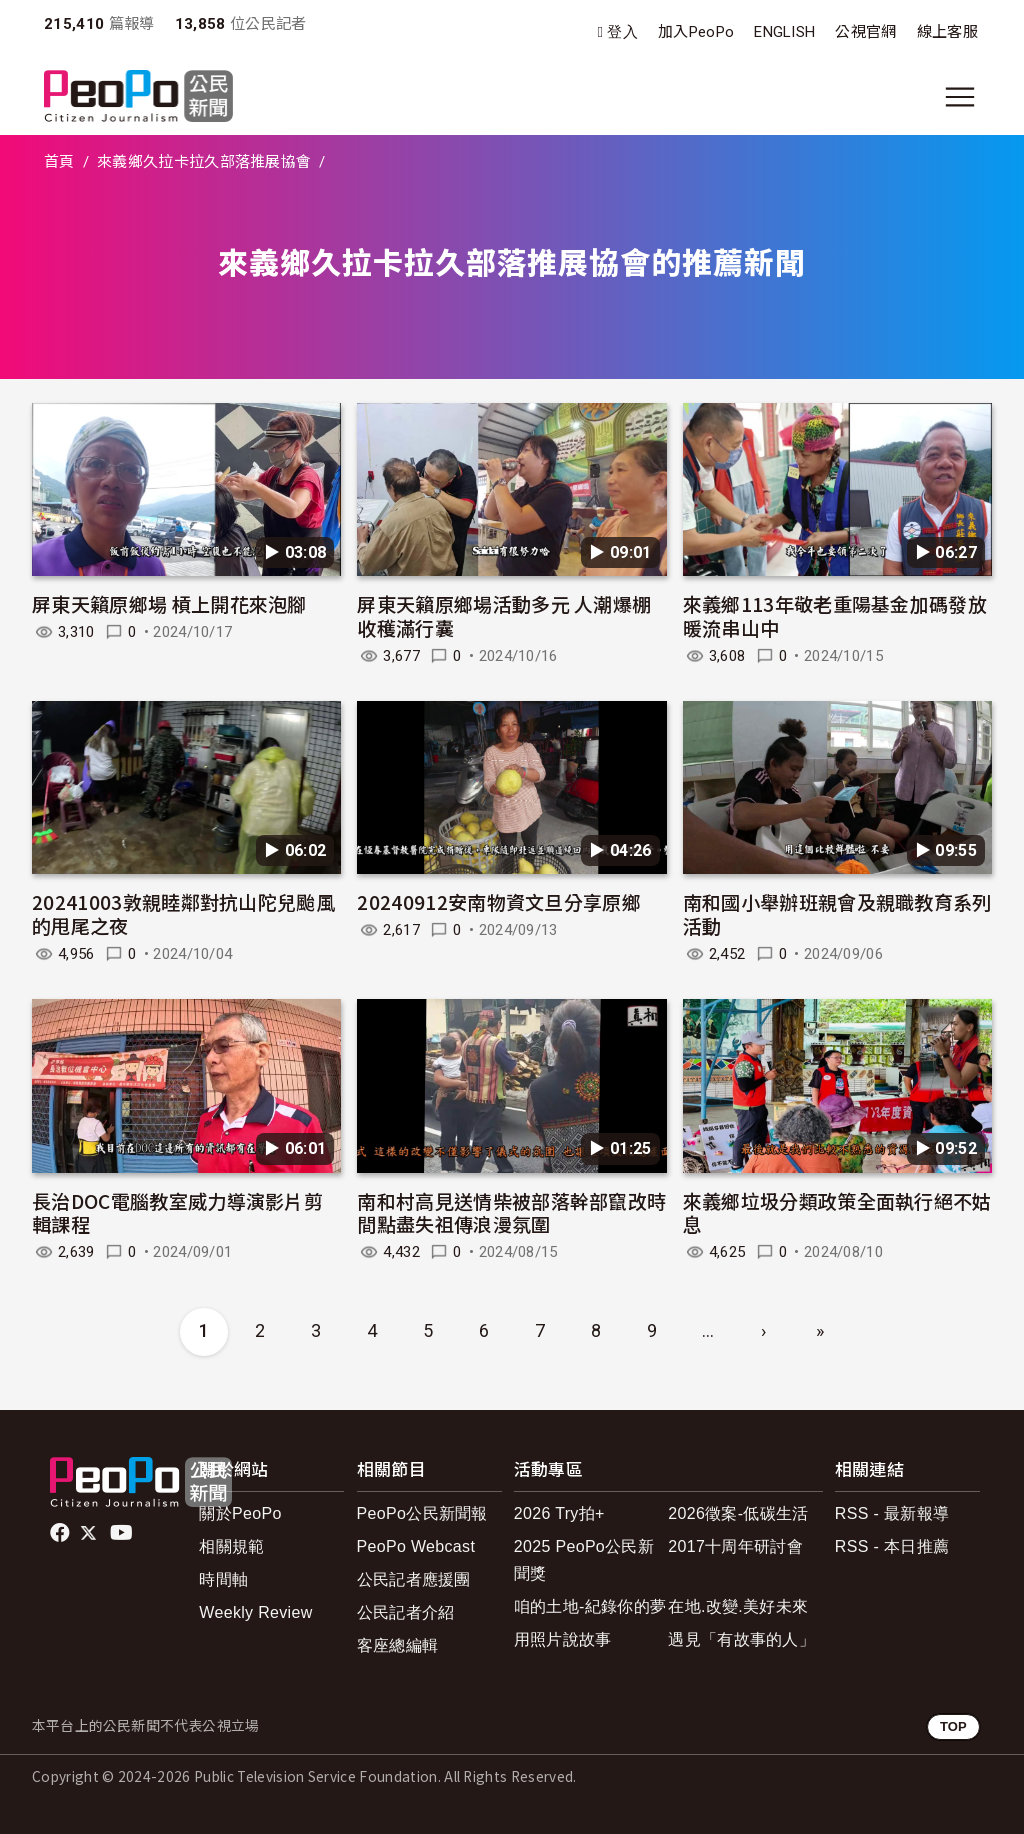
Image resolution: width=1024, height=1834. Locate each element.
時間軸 (223, 1579)
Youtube (123, 1533)
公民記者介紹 (406, 1612)
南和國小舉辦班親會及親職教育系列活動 (837, 913)
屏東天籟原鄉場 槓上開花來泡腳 (169, 603)
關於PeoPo (240, 1513)
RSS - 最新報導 (892, 1513)
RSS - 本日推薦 (892, 1546)
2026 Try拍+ (559, 1513)
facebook (61, 1533)
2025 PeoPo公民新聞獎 (584, 1560)
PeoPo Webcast (416, 1546)
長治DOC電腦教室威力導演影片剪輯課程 (177, 1212)
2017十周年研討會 (735, 1546)
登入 (622, 32)
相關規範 (231, 1546)
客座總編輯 (398, 1645)
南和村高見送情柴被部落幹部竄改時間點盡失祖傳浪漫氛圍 (511, 1212)
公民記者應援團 (414, 1579)
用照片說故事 (563, 1639)
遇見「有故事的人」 (741, 1639)
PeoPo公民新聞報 (422, 1513)
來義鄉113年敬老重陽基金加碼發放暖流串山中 (835, 615)
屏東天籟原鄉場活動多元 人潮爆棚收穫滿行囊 (504, 615)
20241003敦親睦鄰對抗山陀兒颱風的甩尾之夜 (183, 913)
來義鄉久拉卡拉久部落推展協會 (204, 162)
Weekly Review (255, 1612)
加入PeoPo (696, 32)
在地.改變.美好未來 (738, 1606)
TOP (953, 1726)
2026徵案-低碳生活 (738, 1513)
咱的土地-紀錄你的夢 (590, 1606)
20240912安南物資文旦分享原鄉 (499, 901)
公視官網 (865, 32)
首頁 (59, 162)
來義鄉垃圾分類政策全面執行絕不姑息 (837, 1212)
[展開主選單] (960, 97)
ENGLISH (784, 32)
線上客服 (947, 32)
